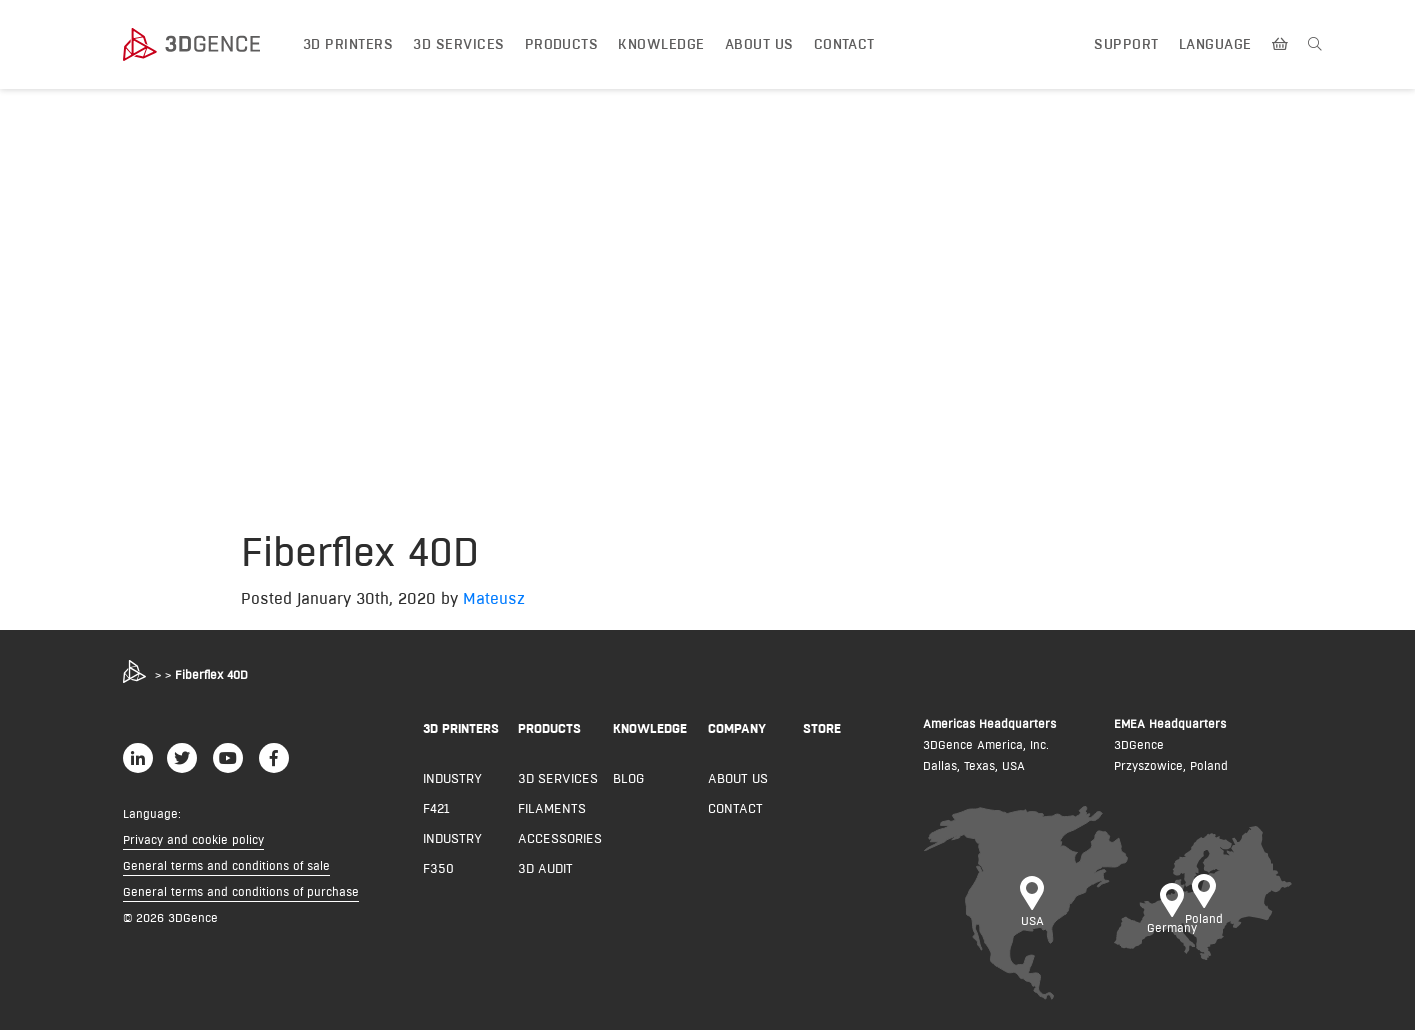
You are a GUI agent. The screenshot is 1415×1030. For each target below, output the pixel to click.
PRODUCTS (549, 728)
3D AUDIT (545, 868)
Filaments (552, 808)
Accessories (560, 838)
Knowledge (661, 44)
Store (822, 728)
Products (562, 44)
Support (1126, 44)
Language (1215, 44)
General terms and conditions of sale (226, 865)
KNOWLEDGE (650, 728)
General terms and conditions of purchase (241, 891)
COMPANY (737, 728)
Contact (844, 44)
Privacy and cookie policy (193, 839)
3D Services (458, 44)
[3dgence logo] (211, 45)
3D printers (348, 44)
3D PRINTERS (461, 728)
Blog (628, 778)
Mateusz (494, 598)
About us (759, 44)
